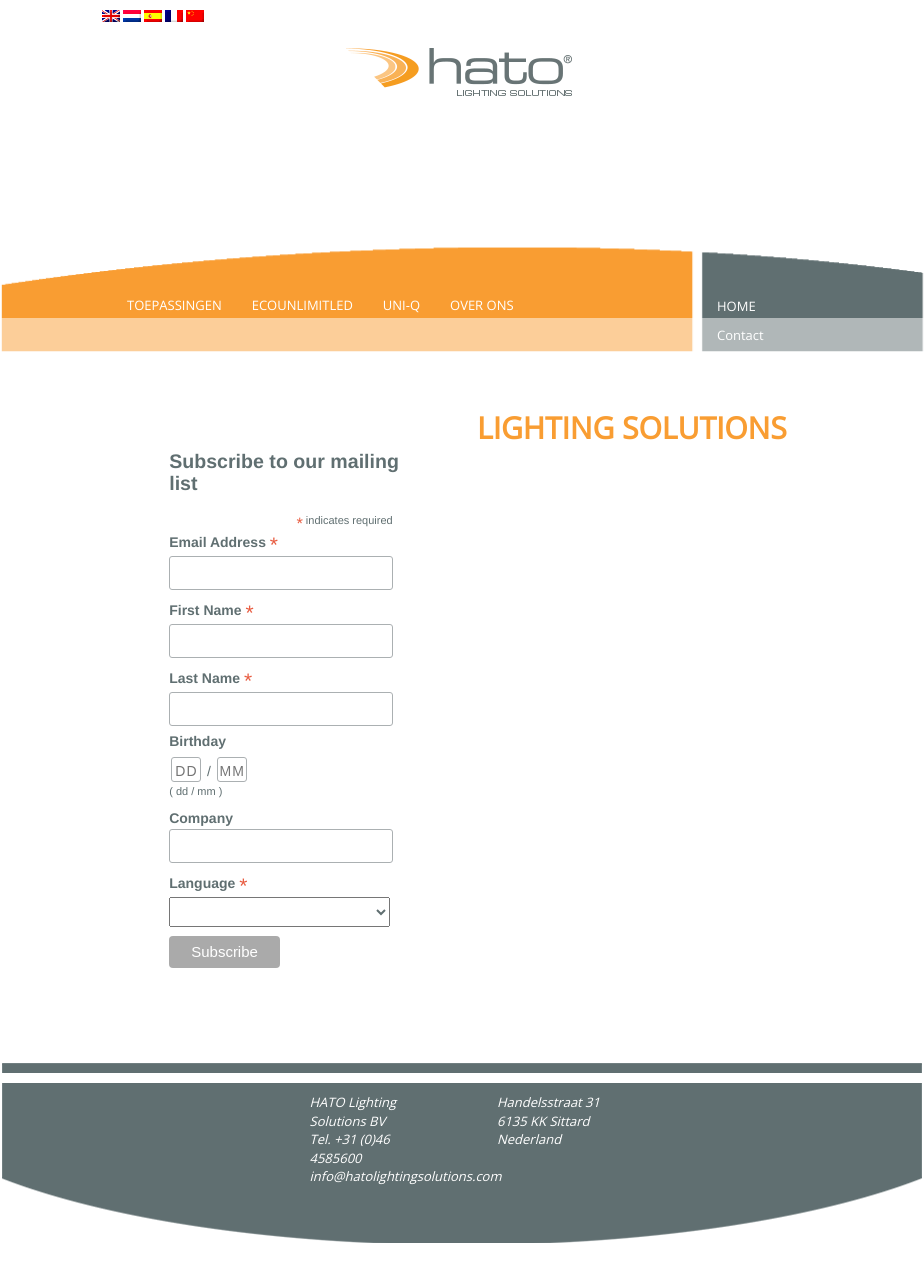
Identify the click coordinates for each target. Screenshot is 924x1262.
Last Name (210, 679)
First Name (211, 611)
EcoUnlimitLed (302, 305)
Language (208, 884)
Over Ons (482, 305)
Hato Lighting (58, 1252)
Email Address (223, 543)
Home (736, 306)
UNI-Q (401, 305)
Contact (740, 335)
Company (201, 818)
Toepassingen (174, 305)
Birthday (197, 741)
